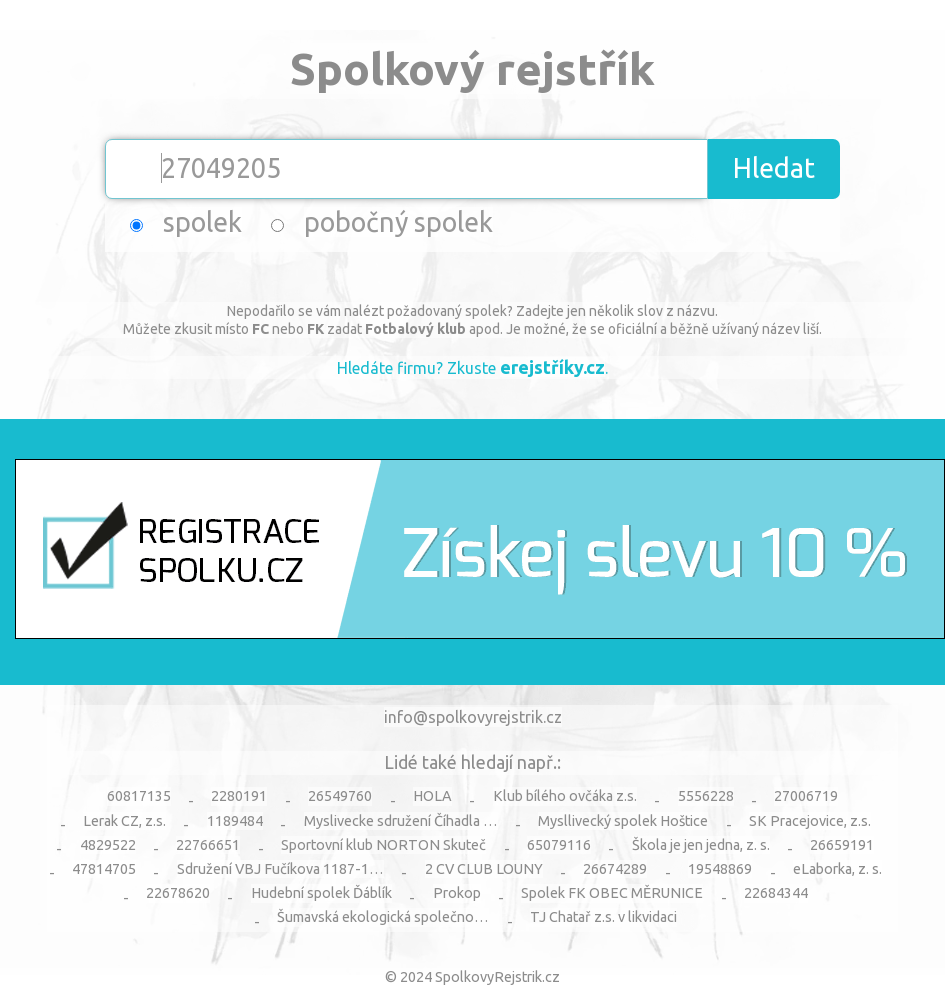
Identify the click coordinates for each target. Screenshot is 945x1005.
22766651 (208, 845)
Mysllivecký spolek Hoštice (623, 821)
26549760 (340, 796)
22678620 (178, 893)
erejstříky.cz (552, 367)
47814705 (104, 869)
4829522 (108, 845)
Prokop (457, 893)
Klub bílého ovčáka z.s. (565, 796)
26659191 (842, 845)
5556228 (706, 796)
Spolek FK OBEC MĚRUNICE (612, 893)
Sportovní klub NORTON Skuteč (383, 845)
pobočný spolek (398, 222)
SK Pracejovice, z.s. (810, 821)
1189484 (235, 821)
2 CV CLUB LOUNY (484, 869)
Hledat (774, 168)
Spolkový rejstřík (472, 68)
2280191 (239, 796)
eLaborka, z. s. (837, 869)
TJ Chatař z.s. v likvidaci (603, 917)
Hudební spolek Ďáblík (321, 893)
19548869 (720, 869)
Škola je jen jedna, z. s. (701, 845)
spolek (202, 222)
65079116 (559, 845)
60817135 (139, 796)
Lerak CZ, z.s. (124, 821)
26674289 (615, 869)
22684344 (776, 893)
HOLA (432, 796)
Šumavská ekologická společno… (383, 917)
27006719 (806, 796)
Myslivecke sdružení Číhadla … (401, 821)
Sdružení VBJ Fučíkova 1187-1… (280, 869)
